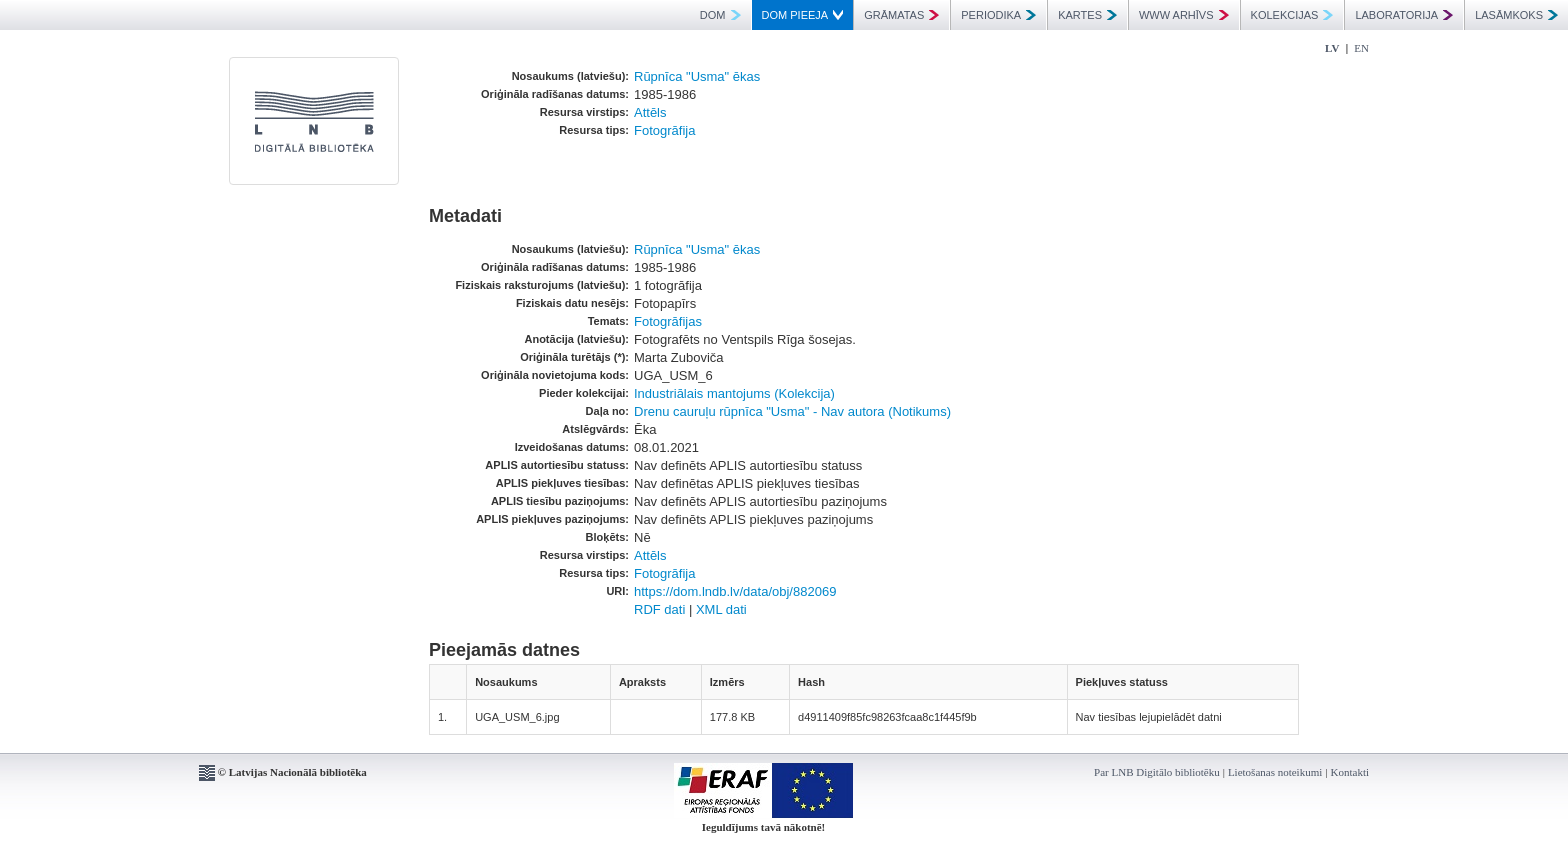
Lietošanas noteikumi (1275, 772)
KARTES (1087, 15)
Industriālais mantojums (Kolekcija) (734, 393)
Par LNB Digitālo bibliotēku (1157, 772)
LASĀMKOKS (1516, 15)
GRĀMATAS (901, 15)
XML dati (721, 609)
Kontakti (1350, 772)
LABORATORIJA (1404, 15)
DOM (720, 15)
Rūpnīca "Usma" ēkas (697, 76)
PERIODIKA (998, 15)
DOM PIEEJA (803, 15)
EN (1361, 48)
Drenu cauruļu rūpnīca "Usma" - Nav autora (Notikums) (792, 411)
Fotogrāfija (664, 130)
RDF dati (659, 609)
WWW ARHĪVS (1184, 15)
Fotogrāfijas (668, 321)
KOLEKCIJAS (1292, 15)
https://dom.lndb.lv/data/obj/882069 (735, 591)
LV (1332, 48)
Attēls (650, 112)
